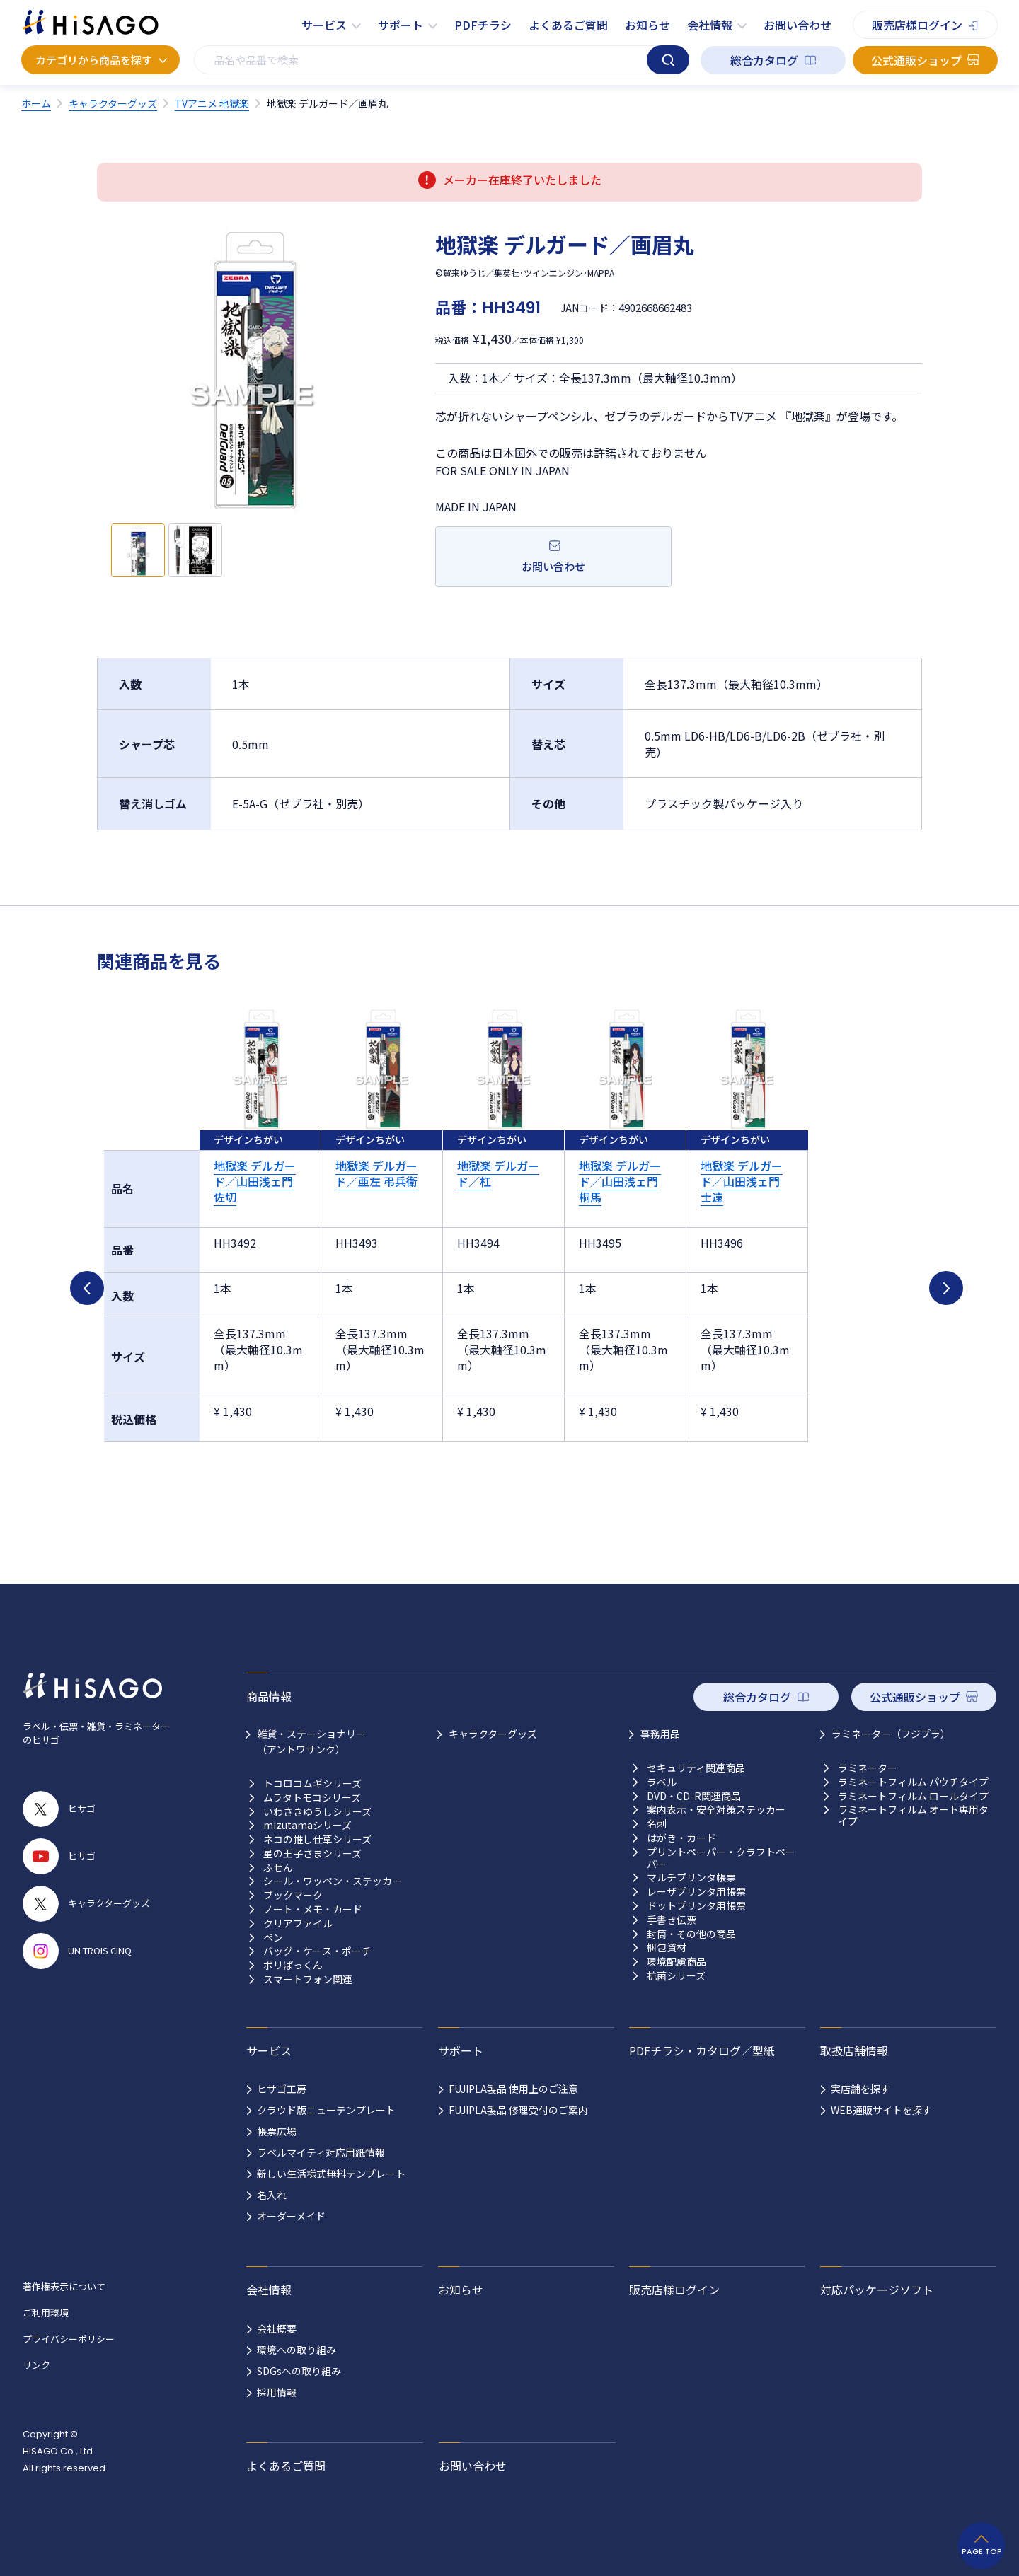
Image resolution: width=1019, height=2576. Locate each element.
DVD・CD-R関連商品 (694, 1796)
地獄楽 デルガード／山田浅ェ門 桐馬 (620, 1181)
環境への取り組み (296, 2350)
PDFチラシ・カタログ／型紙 (702, 2050)
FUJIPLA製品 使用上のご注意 (513, 2089)
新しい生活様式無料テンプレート (331, 2173)
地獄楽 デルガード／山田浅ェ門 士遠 (742, 1181)
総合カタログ (764, 60)
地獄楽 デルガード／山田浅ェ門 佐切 (255, 1181)
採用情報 (277, 2392)
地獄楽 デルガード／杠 (498, 1173)
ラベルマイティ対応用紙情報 (321, 2152)
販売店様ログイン (917, 24)
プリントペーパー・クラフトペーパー (721, 1858)
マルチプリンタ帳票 (691, 1878)
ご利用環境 (46, 2312)
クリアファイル (298, 1924)
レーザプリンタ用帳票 (696, 1892)
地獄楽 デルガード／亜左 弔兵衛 (376, 1173)
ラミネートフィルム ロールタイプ (913, 1796)
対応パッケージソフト (876, 2289)
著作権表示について (64, 2286)
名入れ (272, 2195)
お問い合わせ (797, 24)
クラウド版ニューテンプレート (326, 2110)
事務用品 (660, 1734)
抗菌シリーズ (676, 1976)
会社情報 (709, 24)
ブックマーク (293, 1895)
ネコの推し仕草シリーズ (317, 1839)
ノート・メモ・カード (312, 1909)
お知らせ (647, 24)
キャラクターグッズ (493, 1734)
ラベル (662, 1782)
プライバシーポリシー (69, 2338)
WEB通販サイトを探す (881, 2110)
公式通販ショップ (916, 60)
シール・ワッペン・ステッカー (332, 1881)
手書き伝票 (671, 1920)
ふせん (278, 1868)
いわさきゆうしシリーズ (317, 1812)
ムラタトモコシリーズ (312, 1798)
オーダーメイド (291, 2216)
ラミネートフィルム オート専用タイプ (913, 1816)
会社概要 (277, 2328)
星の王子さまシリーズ (312, 1853)
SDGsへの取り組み (299, 2371)
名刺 (657, 1824)
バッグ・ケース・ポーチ (317, 1951)
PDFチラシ (483, 24)
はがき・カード (681, 1838)
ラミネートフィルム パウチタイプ (913, 1782)
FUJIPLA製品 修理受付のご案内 (518, 2110)
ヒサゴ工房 (281, 2089)
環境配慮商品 (676, 1962)
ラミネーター (867, 1768)
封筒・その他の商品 (691, 1934)
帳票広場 (277, 2131)
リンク (36, 2365)
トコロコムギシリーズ (312, 1783)
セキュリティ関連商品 (696, 1768)
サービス (324, 24)
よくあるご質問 (568, 24)
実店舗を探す (860, 2089)
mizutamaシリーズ (307, 1825)
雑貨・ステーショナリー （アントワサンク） (311, 1741)
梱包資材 (666, 1948)
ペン (273, 1938)
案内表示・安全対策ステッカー (716, 1810)
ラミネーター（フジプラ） (890, 1734)
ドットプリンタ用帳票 (696, 1906)
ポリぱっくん (293, 1965)
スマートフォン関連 (307, 1979)
